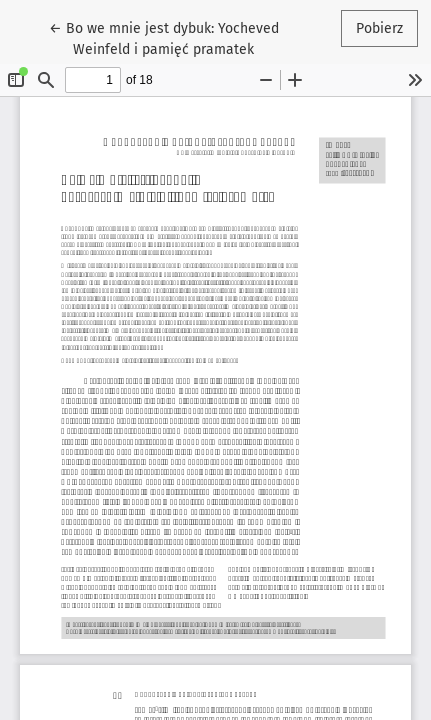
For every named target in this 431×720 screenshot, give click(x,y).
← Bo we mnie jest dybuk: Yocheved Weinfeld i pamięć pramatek (164, 37)
